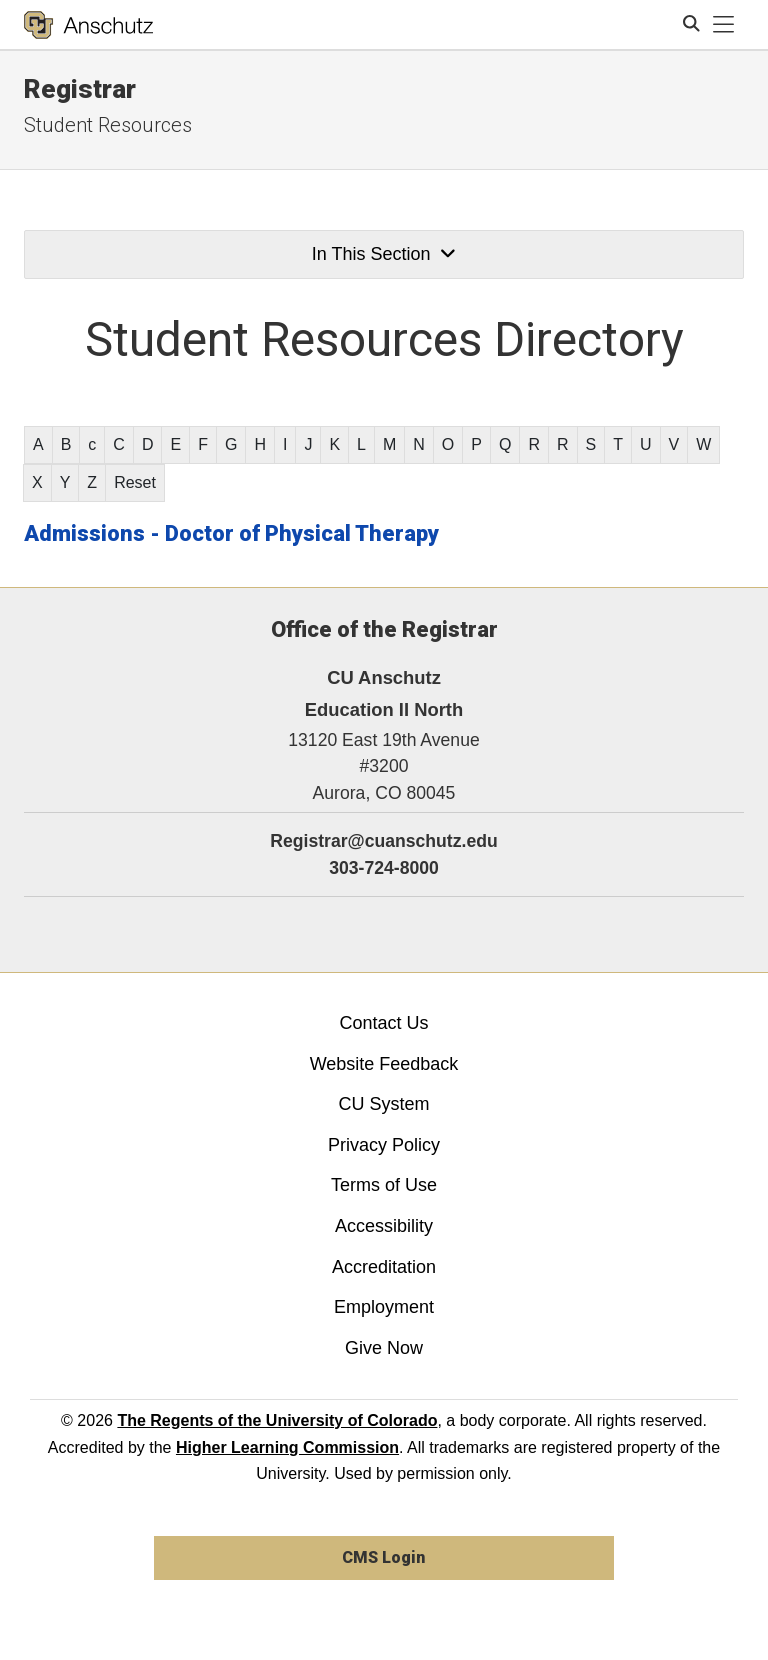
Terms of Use (384, 1185)
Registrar (80, 89)
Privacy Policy (384, 1145)
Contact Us (383, 1023)
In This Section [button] (384, 254)
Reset (135, 482)
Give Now (384, 1348)
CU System (383, 1104)
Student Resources (108, 125)
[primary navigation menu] (724, 25)
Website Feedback (384, 1064)
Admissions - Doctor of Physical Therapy (231, 533)
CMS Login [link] (383, 1557)
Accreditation (384, 1267)
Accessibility (384, 1226)
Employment (384, 1307)
